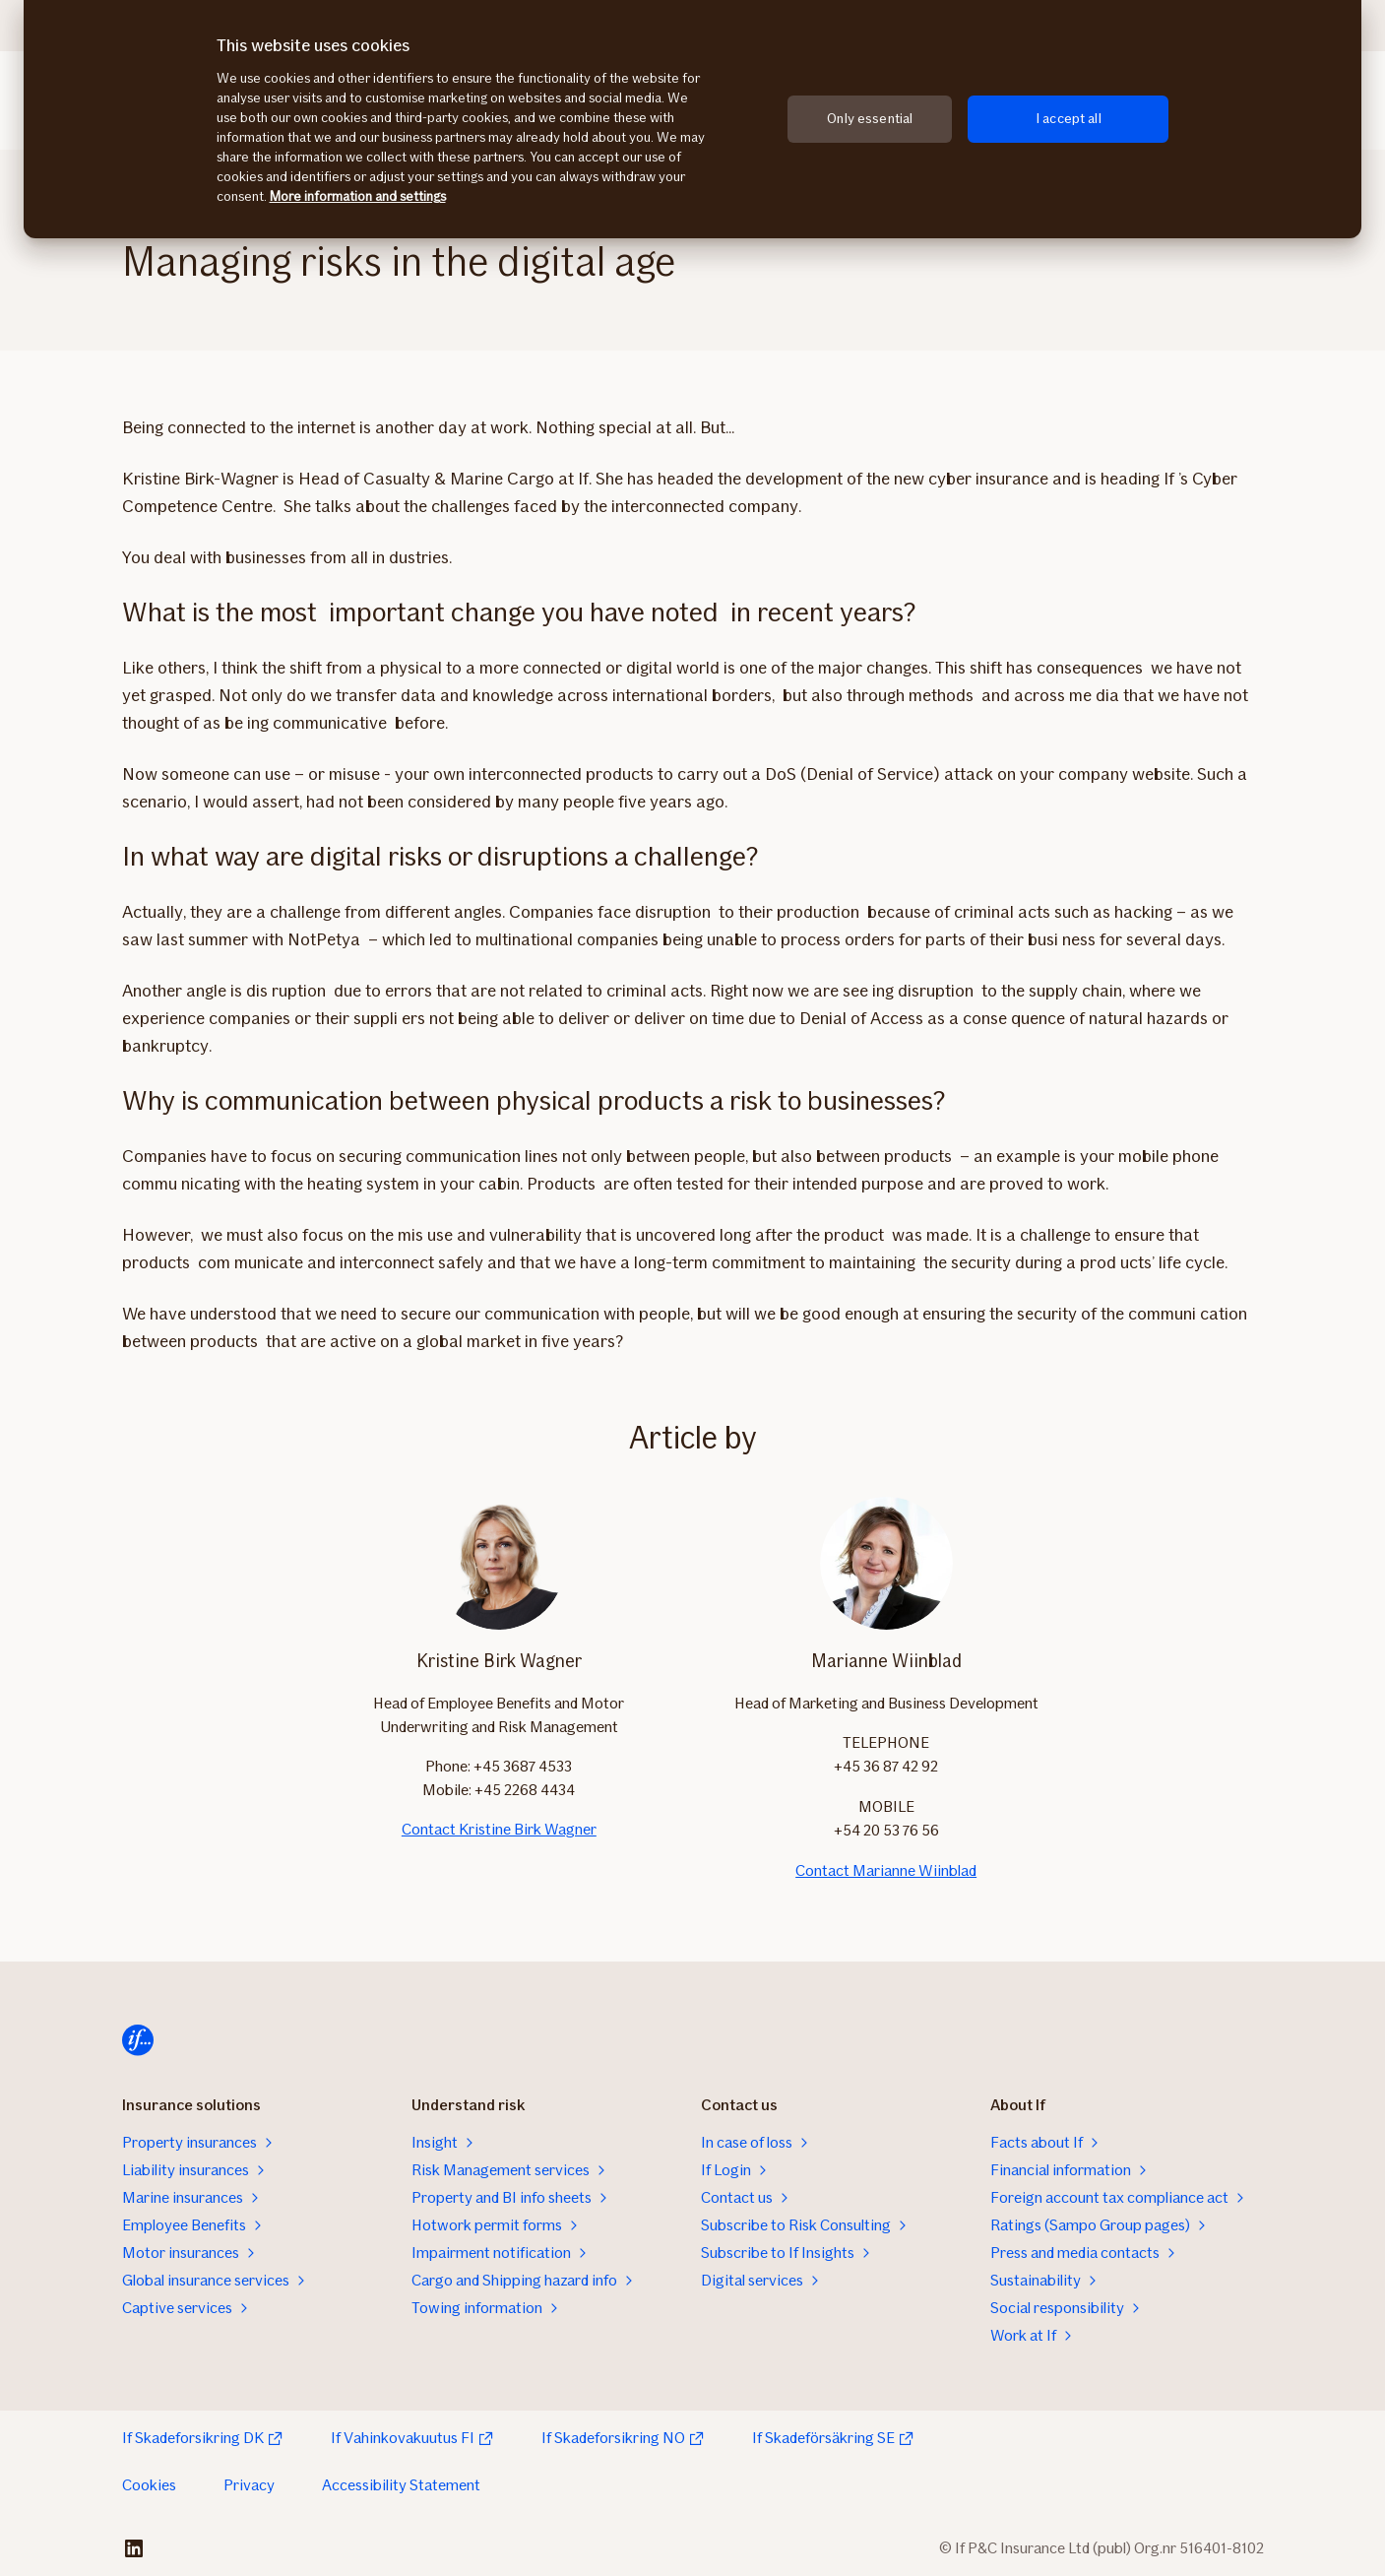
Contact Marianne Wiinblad (885, 1870)
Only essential (870, 118)
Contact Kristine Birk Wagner (499, 1829)
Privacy (249, 2485)
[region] (692, 119)
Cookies (149, 2485)
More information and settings (358, 196)
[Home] (138, 2040)
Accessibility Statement (401, 2485)
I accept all (1069, 118)
